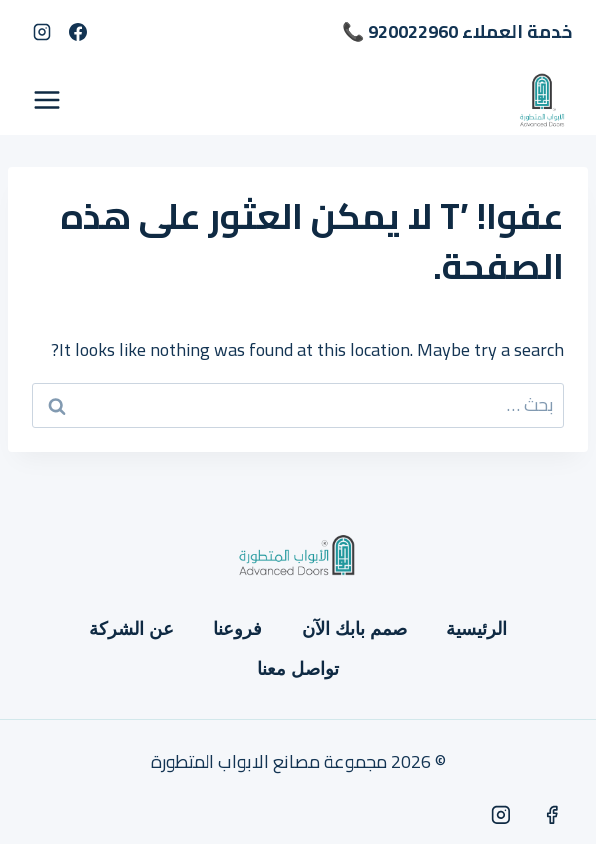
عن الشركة (131, 629)
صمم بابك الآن (354, 629)
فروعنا (237, 629)
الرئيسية (476, 629)
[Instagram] (42, 32)
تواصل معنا (298, 669)
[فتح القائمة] (47, 99)
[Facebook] (78, 32)
